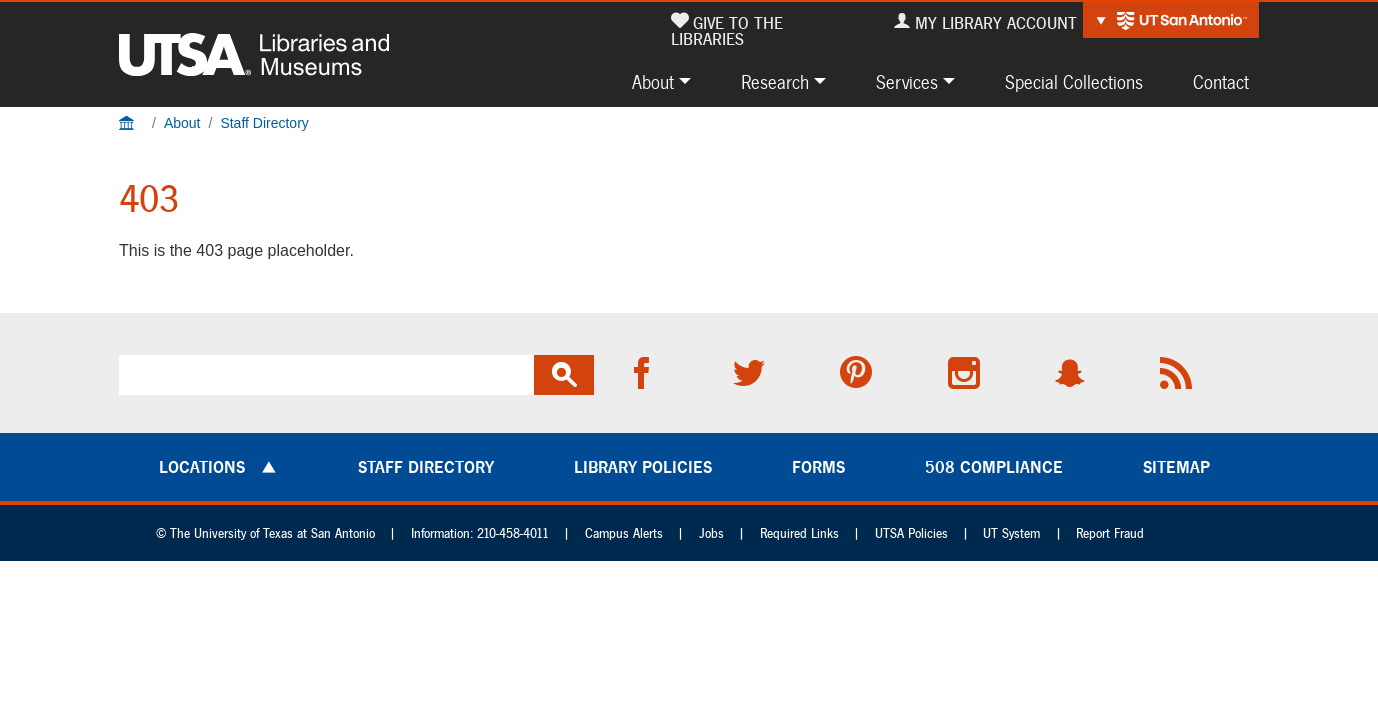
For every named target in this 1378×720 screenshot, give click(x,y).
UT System (1011, 533)
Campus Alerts (624, 533)
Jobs (711, 533)
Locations (202, 467)
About (653, 82)
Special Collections (1074, 82)
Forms (818, 467)
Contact (1221, 82)
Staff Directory (264, 123)
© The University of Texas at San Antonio (265, 533)
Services (907, 82)
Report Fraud (1110, 533)
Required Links (799, 533)
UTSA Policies (911, 533)
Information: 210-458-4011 (480, 533)
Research (775, 82)
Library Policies (643, 467)
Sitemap (1176, 467)
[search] (326, 375)
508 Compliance (994, 467)
